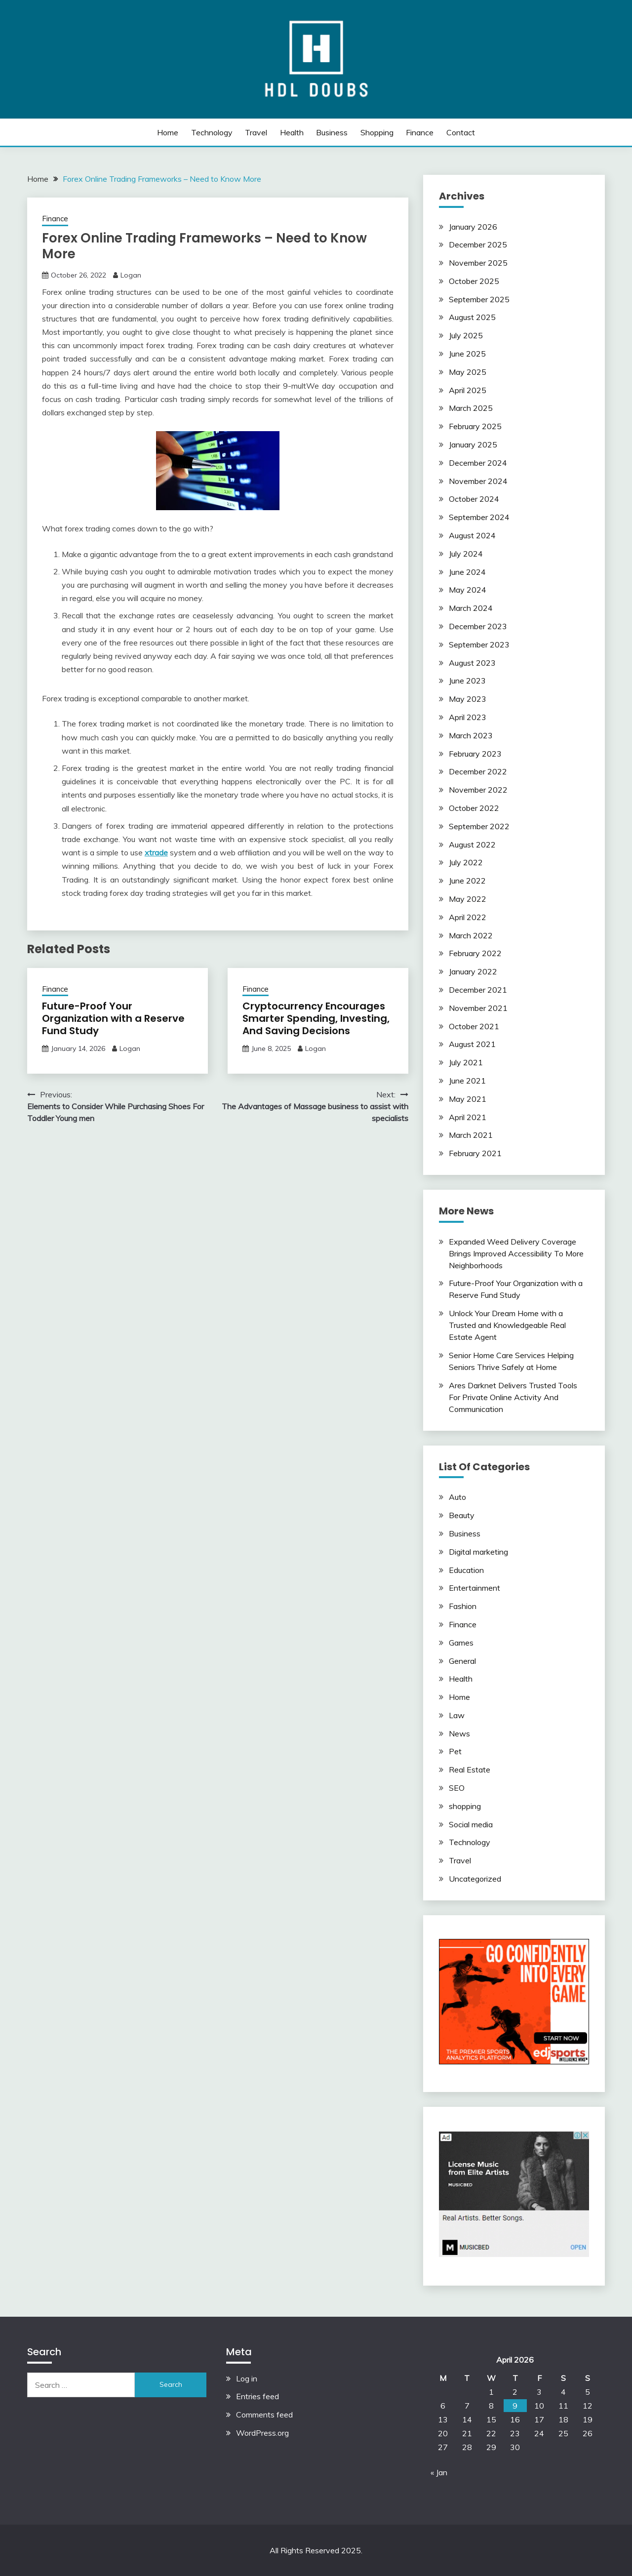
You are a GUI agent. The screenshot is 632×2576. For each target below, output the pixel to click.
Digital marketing (478, 1552)
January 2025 (473, 444)
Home (167, 132)
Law (457, 1715)
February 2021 (475, 1153)
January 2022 (473, 971)
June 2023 (467, 680)
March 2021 (471, 1135)
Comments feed (264, 2414)
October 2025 (474, 281)
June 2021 (467, 1081)
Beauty (461, 1515)
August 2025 (472, 317)
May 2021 (467, 1099)
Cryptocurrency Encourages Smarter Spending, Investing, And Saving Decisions (316, 1018)
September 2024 (479, 517)
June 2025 (467, 354)
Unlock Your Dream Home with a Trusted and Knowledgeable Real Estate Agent (507, 1325)
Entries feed (257, 2396)
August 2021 (472, 1044)
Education (466, 1570)
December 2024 (478, 463)
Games (461, 1643)
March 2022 (471, 935)
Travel (256, 132)
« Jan (439, 2472)
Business (332, 132)
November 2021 (478, 1008)
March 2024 (471, 608)
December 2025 (478, 244)
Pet (455, 1751)
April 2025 (467, 390)
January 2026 (473, 227)
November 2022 (478, 790)
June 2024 (467, 572)
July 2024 (466, 554)
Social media (471, 1824)
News (459, 1733)
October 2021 (474, 1026)
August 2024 (472, 535)
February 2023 (475, 754)
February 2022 (475, 953)
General (462, 1661)
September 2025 (479, 299)
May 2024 (467, 590)
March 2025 (471, 408)
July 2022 (466, 862)
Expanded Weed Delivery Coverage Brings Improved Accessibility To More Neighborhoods (516, 1253)
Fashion (462, 1606)
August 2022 (472, 844)
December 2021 (478, 990)
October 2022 (474, 808)
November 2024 (478, 481)
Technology (212, 132)
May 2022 (467, 899)
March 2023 (471, 735)
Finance (420, 132)
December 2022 (478, 771)
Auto (457, 1497)
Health (292, 132)
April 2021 (467, 1117)
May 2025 (467, 372)
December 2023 (478, 626)
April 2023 (467, 717)
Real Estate (469, 1769)
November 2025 (478, 263)
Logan (130, 275)
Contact (460, 132)
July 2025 (466, 335)
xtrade (156, 852)
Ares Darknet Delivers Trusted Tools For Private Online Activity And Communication (513, 1397)
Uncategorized (475, 1879)
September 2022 (479, 826)
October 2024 (474, 499)
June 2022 (467, 881)
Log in (246, 2378)
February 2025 (475, 426)
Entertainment (474, 1588)
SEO (457, 1788)
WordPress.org (262, 2433)
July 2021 (466, 1062)
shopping (377, 132)
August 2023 (472, 663)
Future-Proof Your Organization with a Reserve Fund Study (113, 1018)
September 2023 (479, 644)
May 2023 (467, 699)
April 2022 (467, 917)
